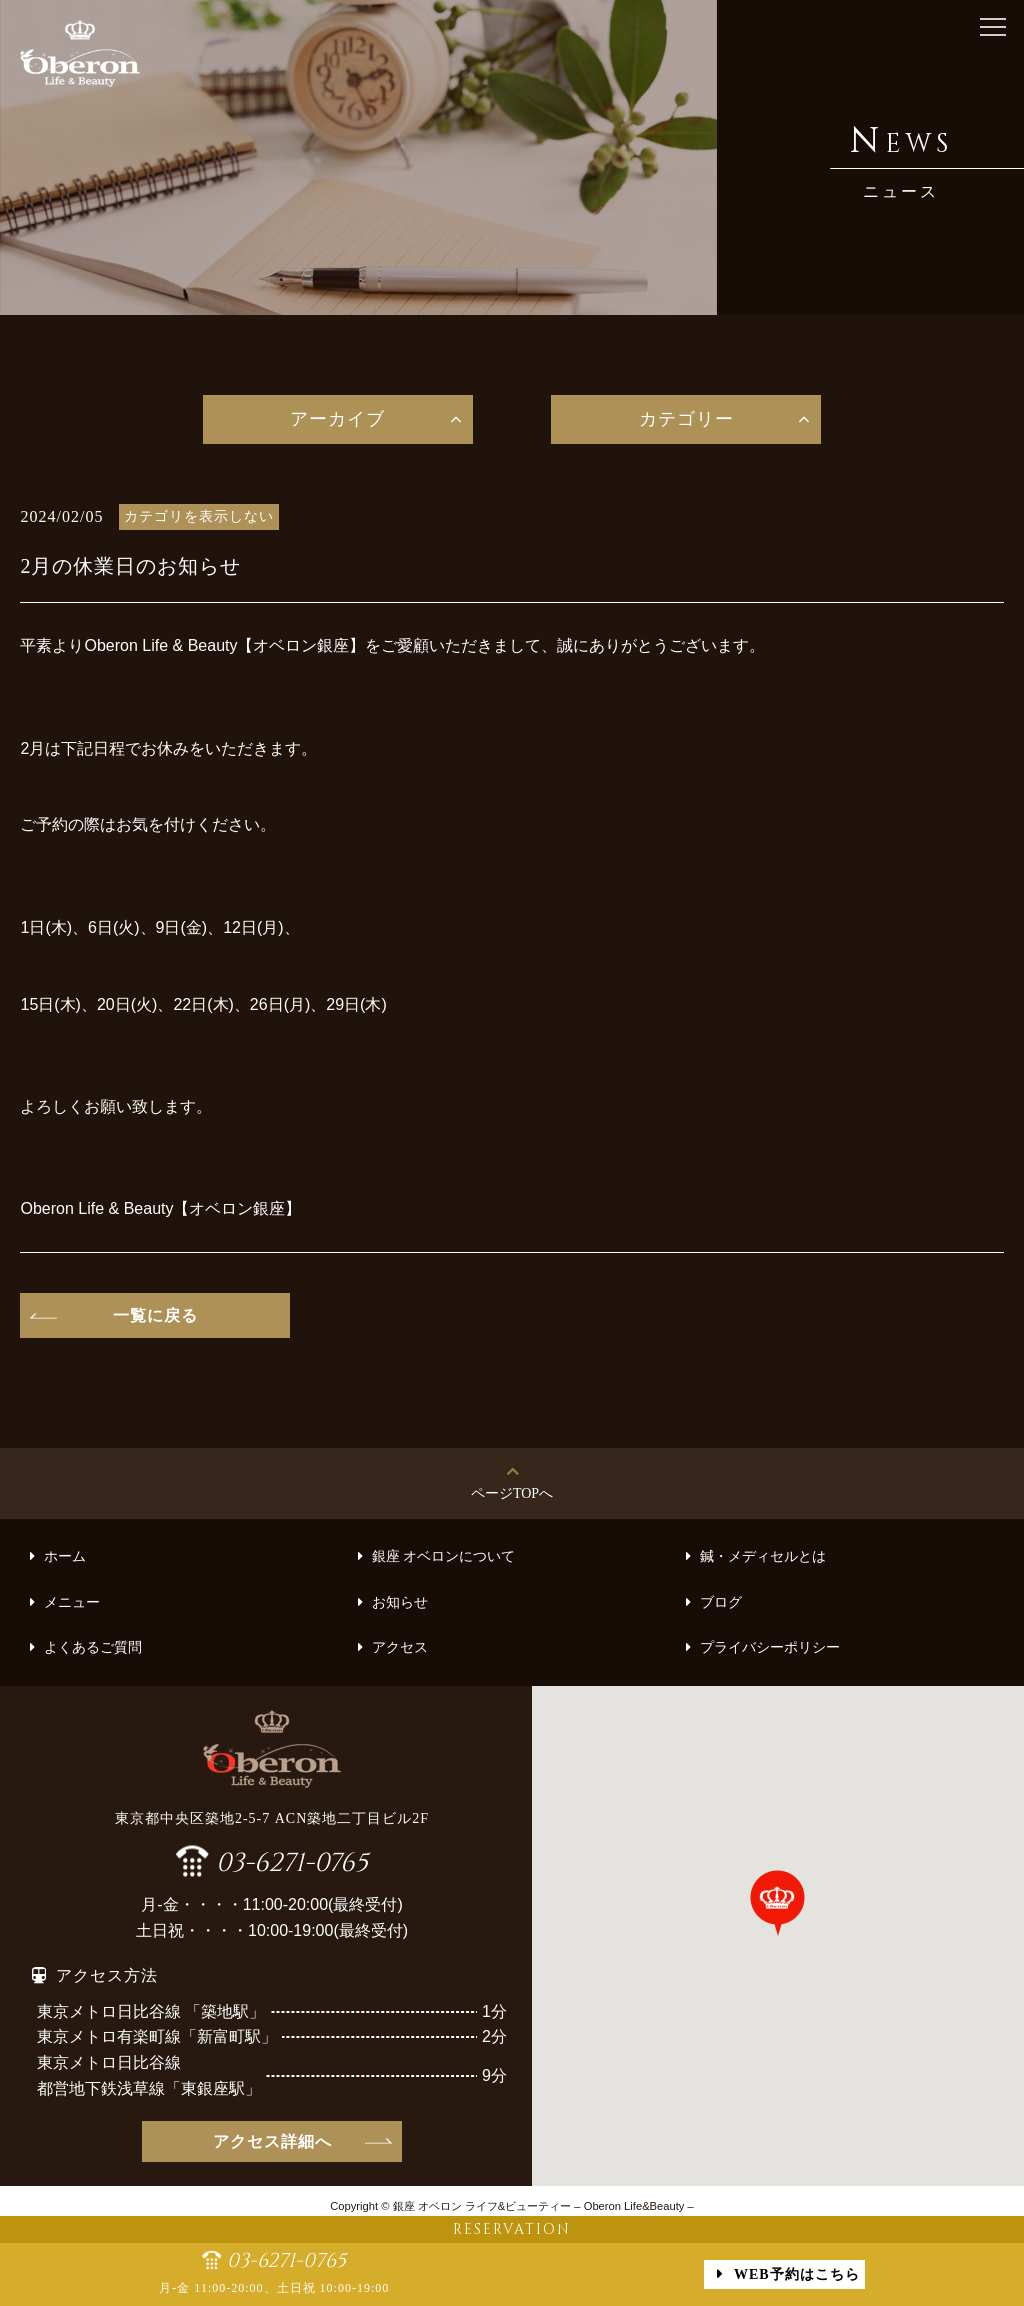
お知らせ (400, 1602)
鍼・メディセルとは (763, 1556)
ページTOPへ (512, 1493)
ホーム (65, 1556)
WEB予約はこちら (797, 2274)
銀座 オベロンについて (444, 1556)
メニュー (72, 1602)
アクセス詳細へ (272, 2141)
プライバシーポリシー (770, 1647)
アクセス (400, 1647)
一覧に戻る (155, 1315)
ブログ (721, 1602)
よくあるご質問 (93, 1647)
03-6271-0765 (292, 1860)
